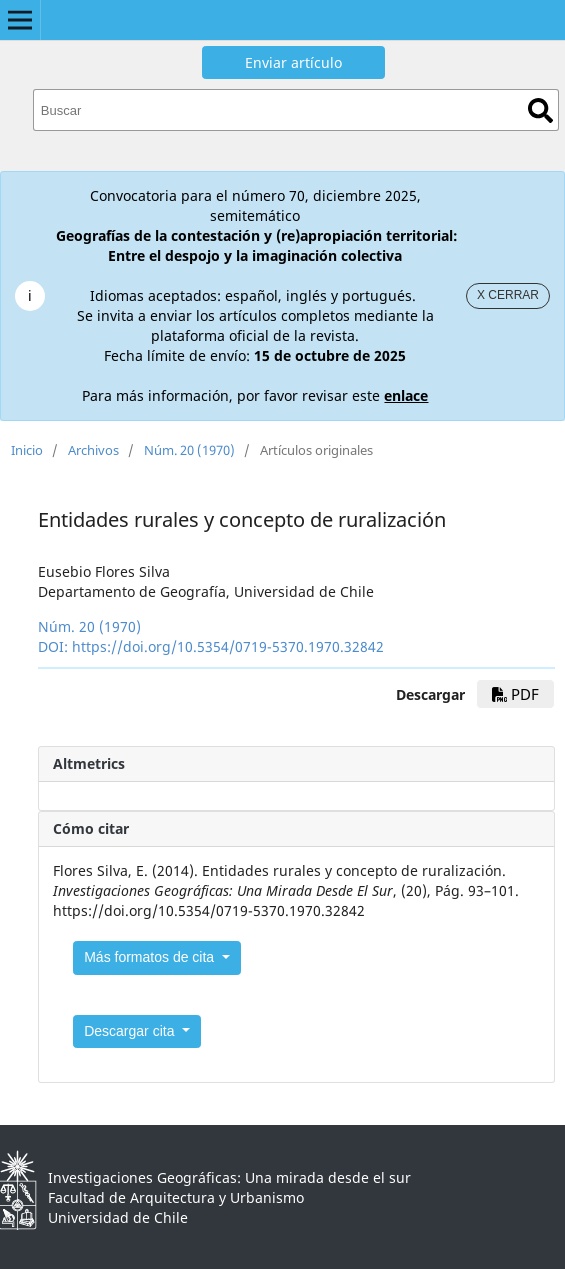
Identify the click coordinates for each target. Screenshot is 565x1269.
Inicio (27, 450)
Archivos (93, 450)
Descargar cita (131, 1031)
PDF (515, 694)
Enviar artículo (293, 62)
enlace (406, 395)
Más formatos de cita (151, 957)
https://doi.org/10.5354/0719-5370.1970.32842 (228, 646)
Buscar (540, 110)
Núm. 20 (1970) (189, 450)
